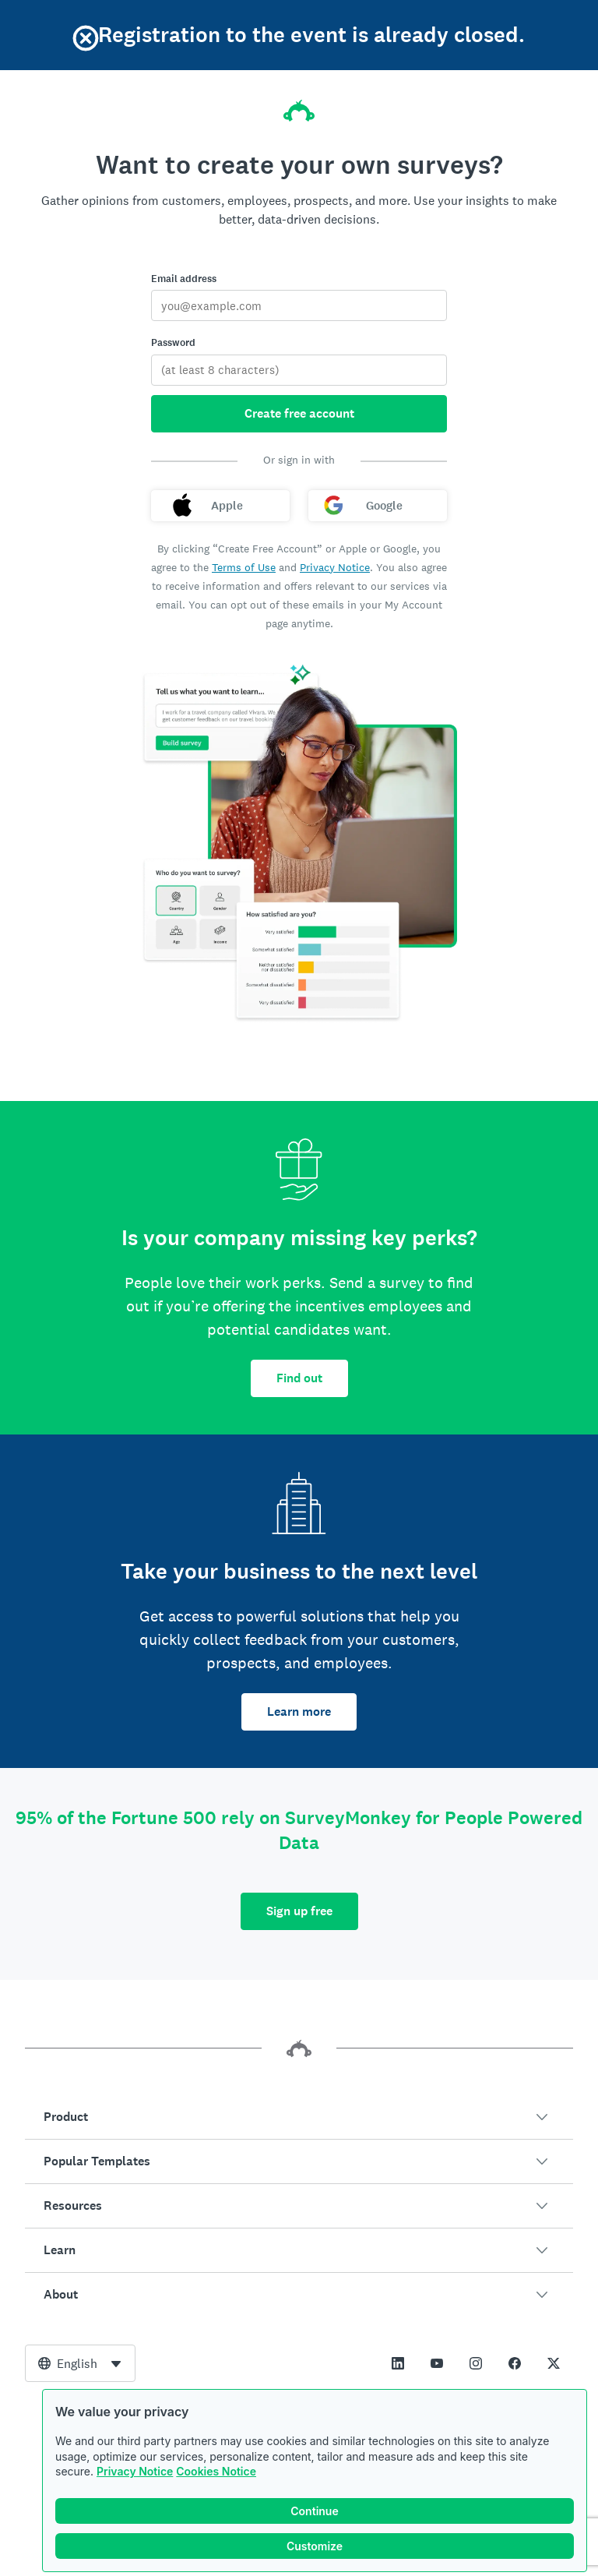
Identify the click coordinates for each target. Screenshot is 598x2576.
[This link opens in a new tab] (397, 2363)
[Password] (299, 370)
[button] (299, 2117)
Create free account (299, 413)
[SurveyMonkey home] (299, 106)
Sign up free (299, 1911)
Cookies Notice (216, 2471)
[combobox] (80, 2363)
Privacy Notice (135, 2471)
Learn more (299, 1711)
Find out (299, 1378)
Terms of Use (244, 567)
